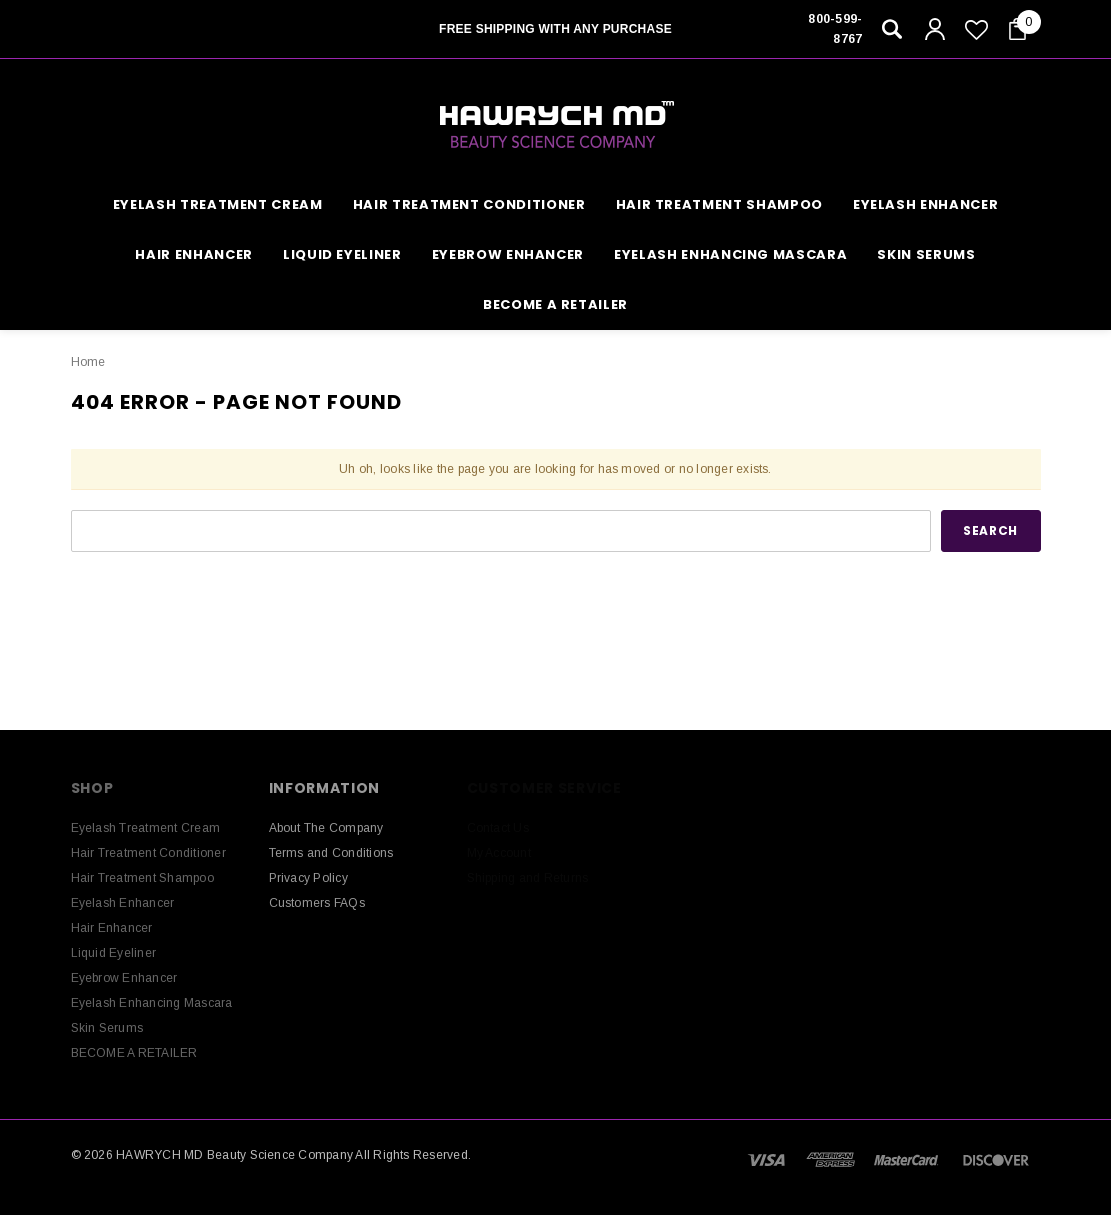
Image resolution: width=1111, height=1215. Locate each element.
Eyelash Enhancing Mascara (730, 254)
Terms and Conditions (331, 853)
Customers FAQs (317, 903)
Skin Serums (926, 254)
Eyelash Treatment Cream (218, 204)
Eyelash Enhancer (925, 204)
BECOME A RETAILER (555, 304)
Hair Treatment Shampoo (719, 204)
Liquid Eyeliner (342, 254)
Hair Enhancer (193, 254)
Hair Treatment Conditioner (469, 204)
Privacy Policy (308, 878)
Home (88, 362)
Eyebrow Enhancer (508, 254)
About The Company (326, 828)
